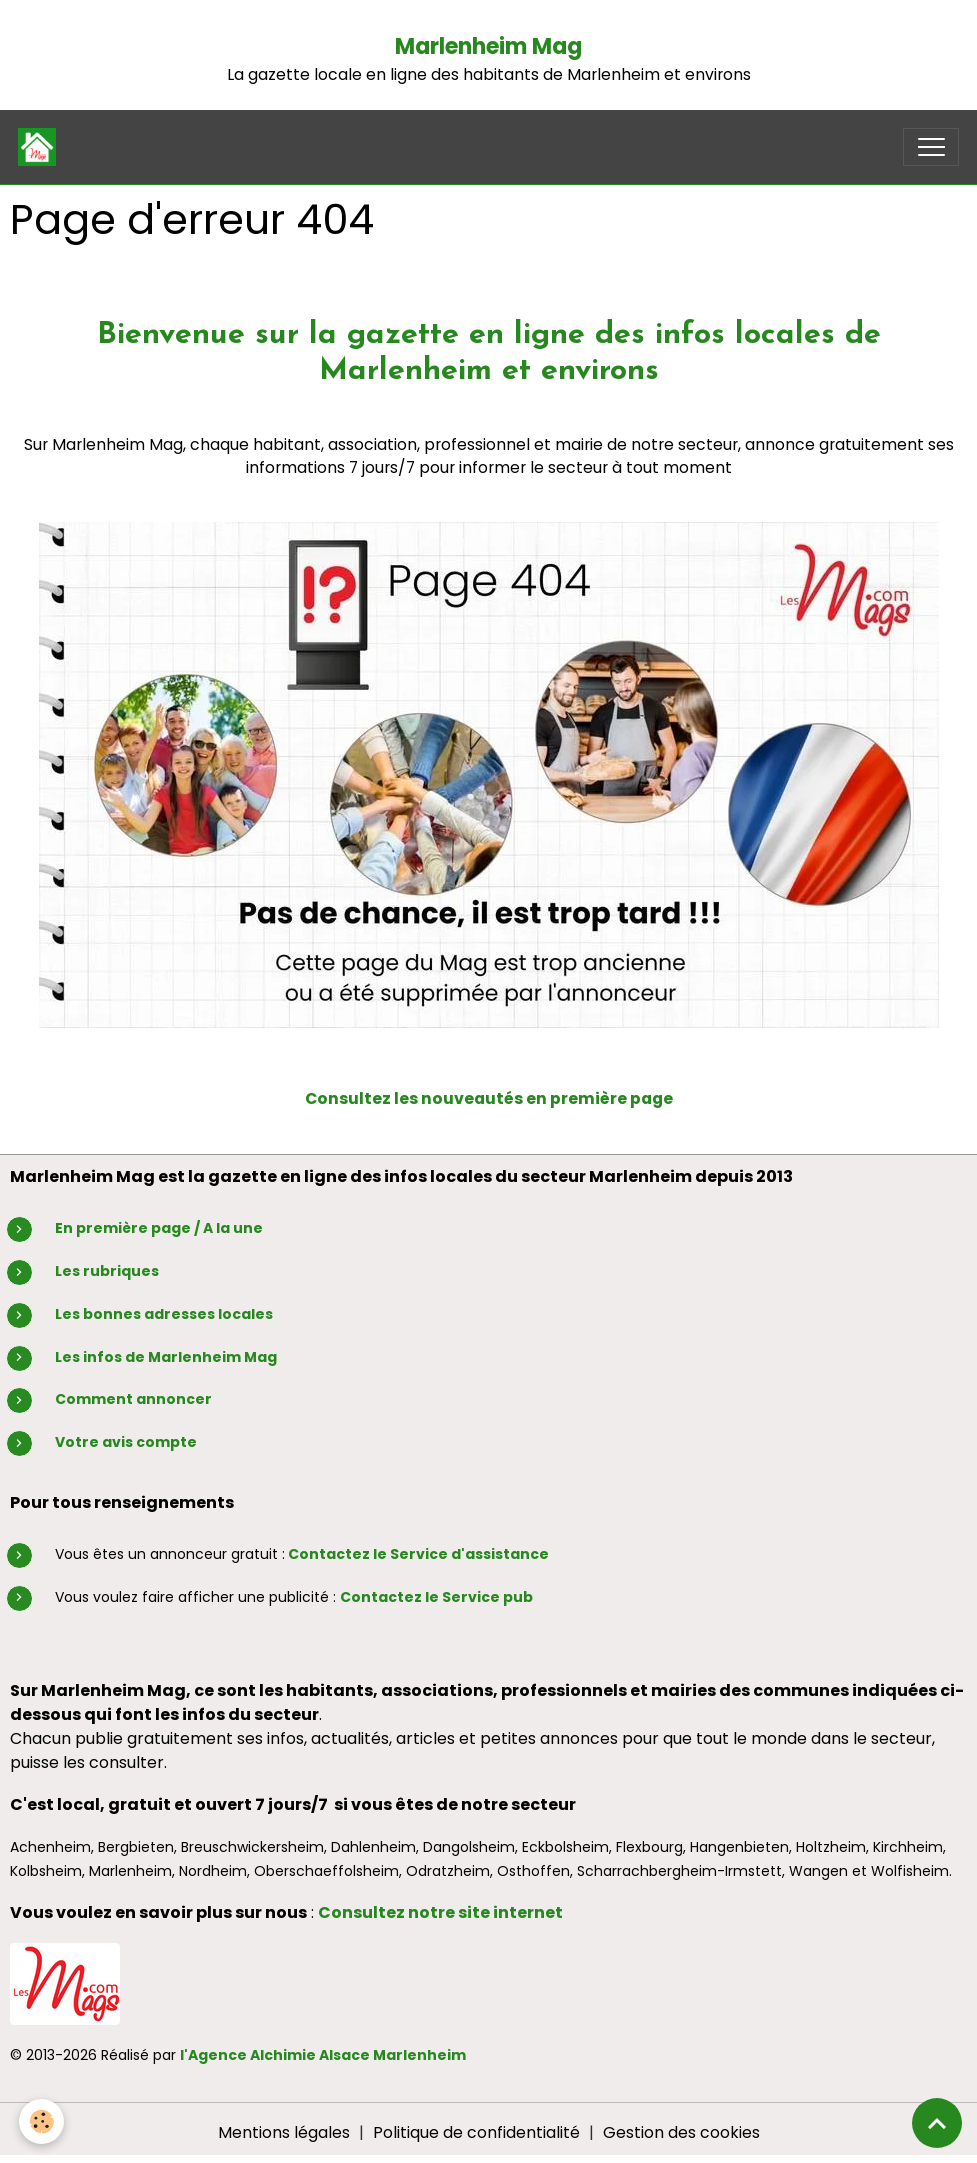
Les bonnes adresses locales (164, 1314)
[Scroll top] (937, 2123)
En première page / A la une (159, 1228)
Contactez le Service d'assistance (418, 1554)
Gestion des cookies (681, 2132)
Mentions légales (284, 2132)
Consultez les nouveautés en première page (489, 1098)
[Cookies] (42, 2121)
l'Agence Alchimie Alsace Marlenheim (323, 2055)
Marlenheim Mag (488, 46)
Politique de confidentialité (476, 2132)
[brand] (41, 147)
